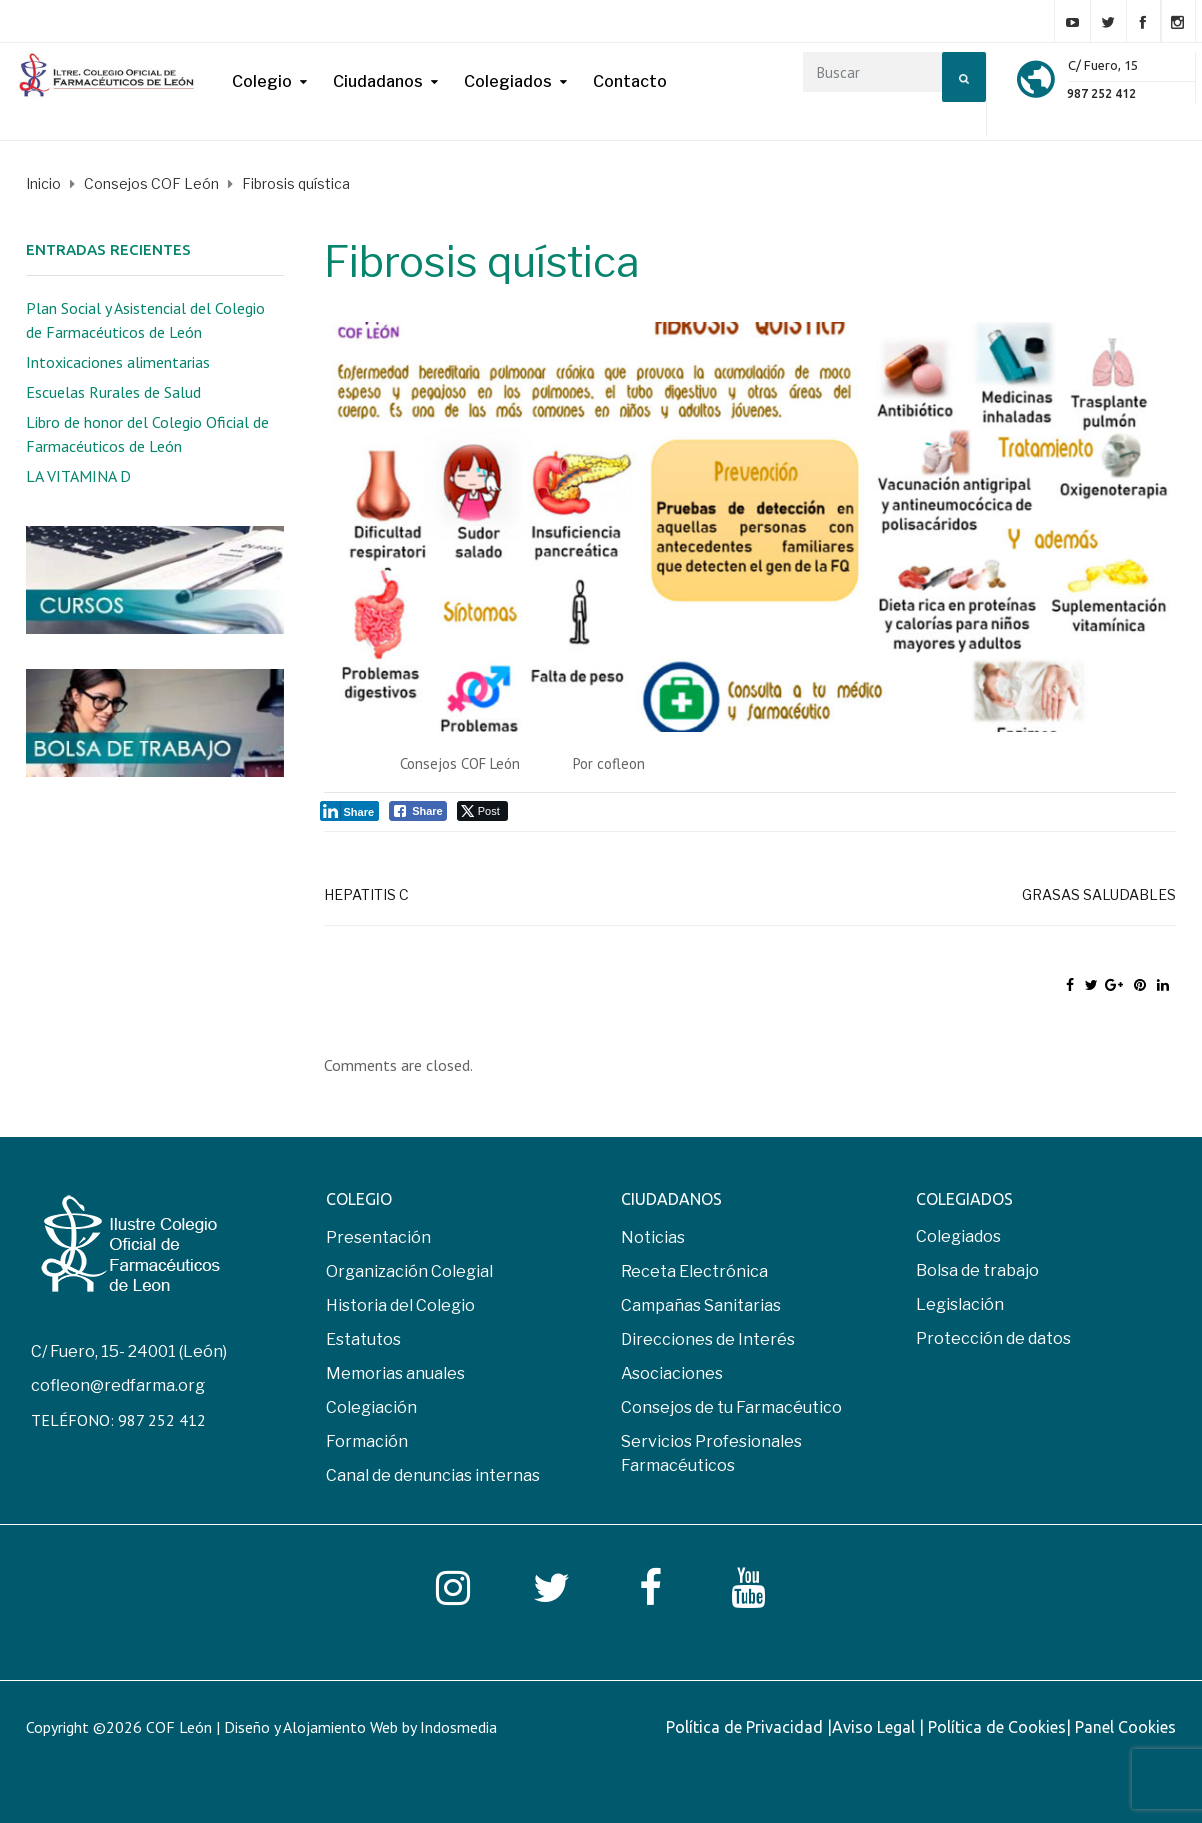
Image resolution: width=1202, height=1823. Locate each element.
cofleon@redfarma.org (118, 1385)
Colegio (262, 81)
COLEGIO (359, 1199)
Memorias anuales (395, 1373)
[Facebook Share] (418, 811)
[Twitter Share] (482, 811)
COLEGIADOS (964, 1199)
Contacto (630, 81)
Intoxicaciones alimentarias (118, 362)
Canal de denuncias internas (433, 1475)
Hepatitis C (366, 894)
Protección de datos (993, 1338)
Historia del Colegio (400, 1305)
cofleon (621, 763)
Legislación (960, 1304)
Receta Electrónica (694, 1271)
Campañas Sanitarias (701, 1305)
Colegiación (371, 1407)
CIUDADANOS (671, 1199)
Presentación (378, 1237)
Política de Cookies (997, 1727)
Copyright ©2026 (86, 1727)
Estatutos (363, 1339)
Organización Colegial (409, 1271)
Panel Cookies (1125, 1727)
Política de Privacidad (746, 1727)
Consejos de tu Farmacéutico (731, 1407)
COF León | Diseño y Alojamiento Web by (321, 1727)
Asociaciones (672, 1373)
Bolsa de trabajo (977, 1270)
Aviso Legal (875, 1727)
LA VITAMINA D (78, 476)
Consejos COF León (460, 763)
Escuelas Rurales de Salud (113, 392)
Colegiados (508, 81)
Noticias (653, 1237)
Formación (367, 1441)
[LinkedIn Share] (350, 811)
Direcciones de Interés (708, 1339)
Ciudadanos (378, 81)
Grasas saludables (1099, 894)
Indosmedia (458, 1727)
